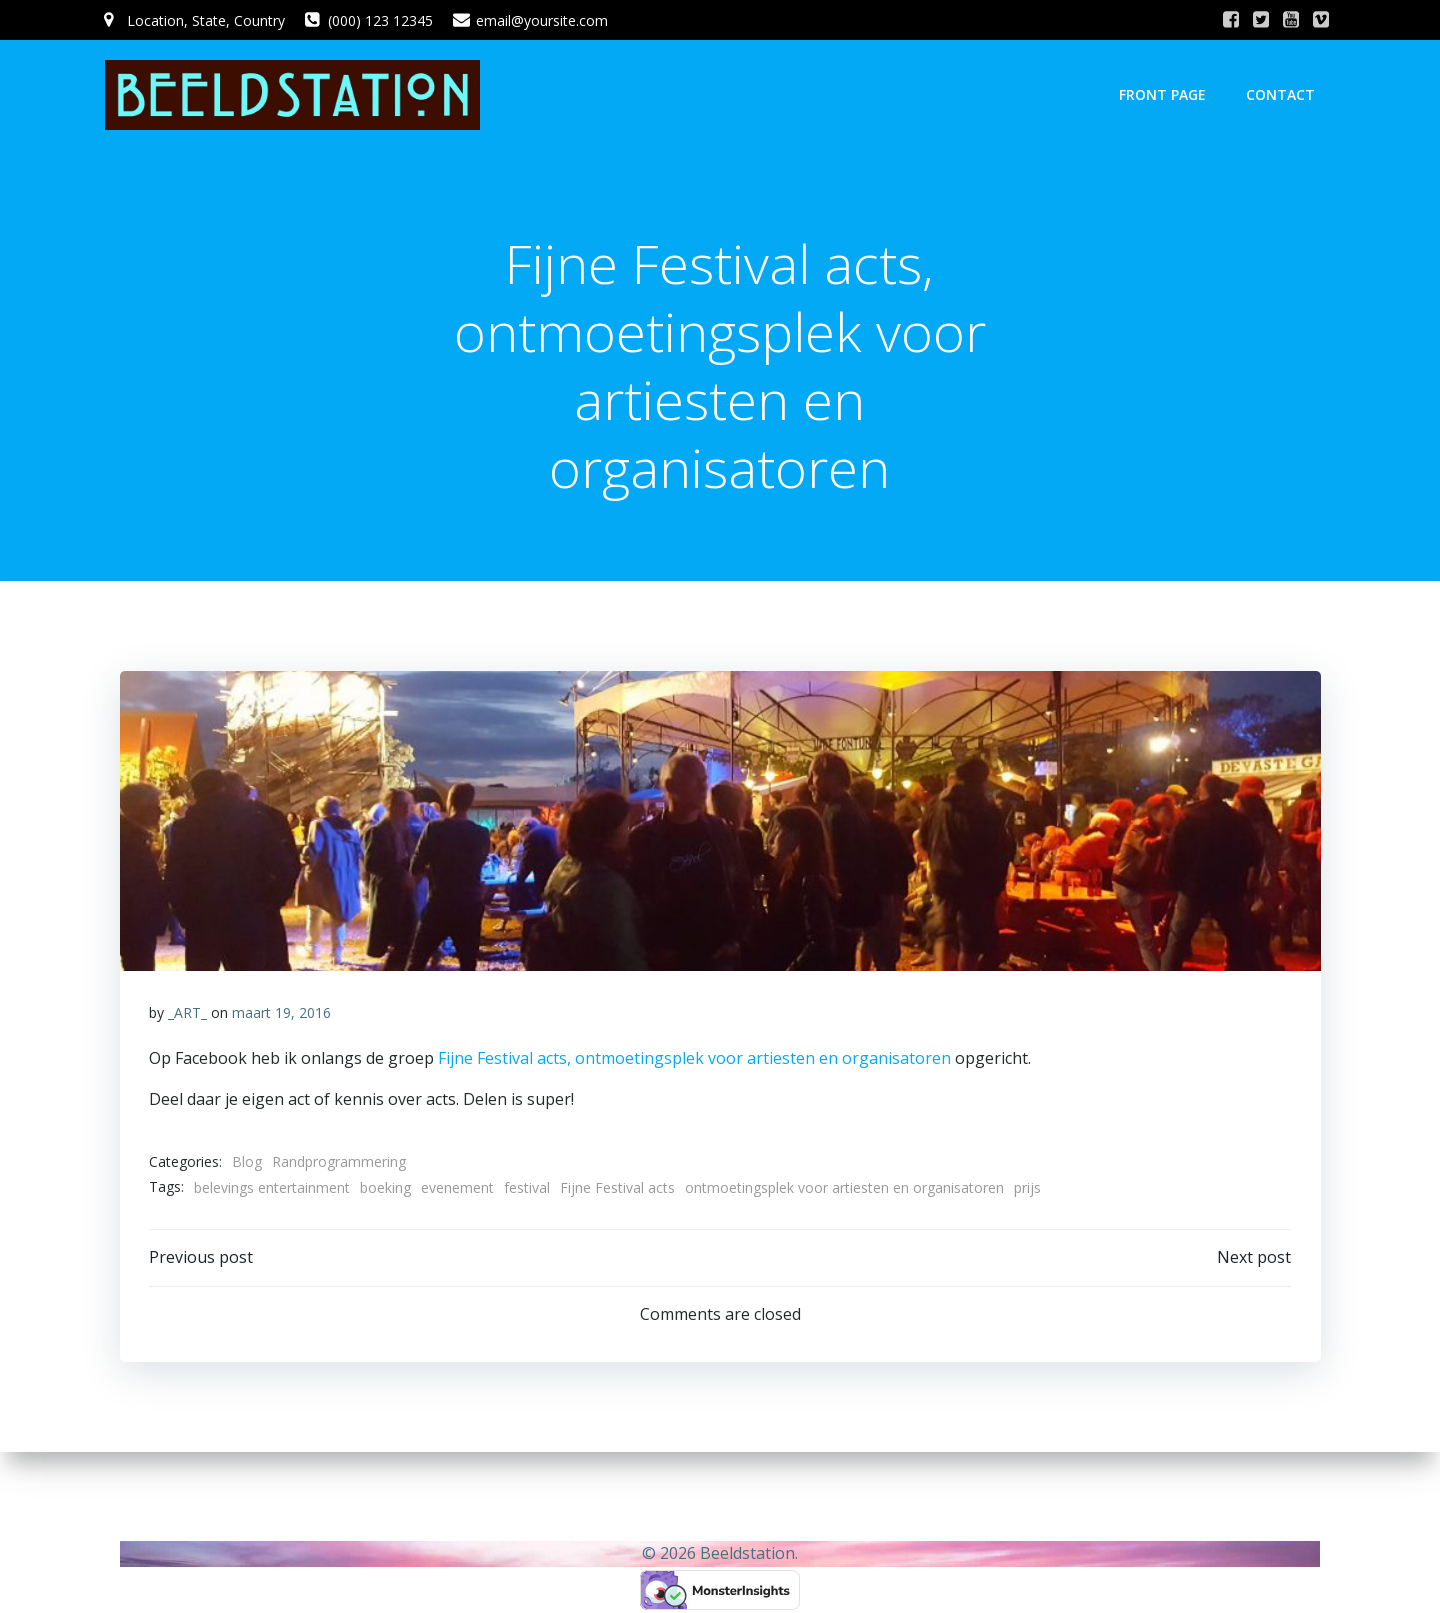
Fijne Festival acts (617, 1189)
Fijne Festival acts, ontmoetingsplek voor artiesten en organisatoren (692, 1060)
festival (527, 1189)
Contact (1281, 94)
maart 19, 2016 (281, 1014)
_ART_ (187, 1014)
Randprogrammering (339, 1163)
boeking (385, 1189)
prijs (1027, 1189)
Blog (247, 1163)
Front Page (1163, 94)
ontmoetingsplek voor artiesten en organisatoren (844, 1189)
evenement (457, 1189)
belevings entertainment (272, 1189)
